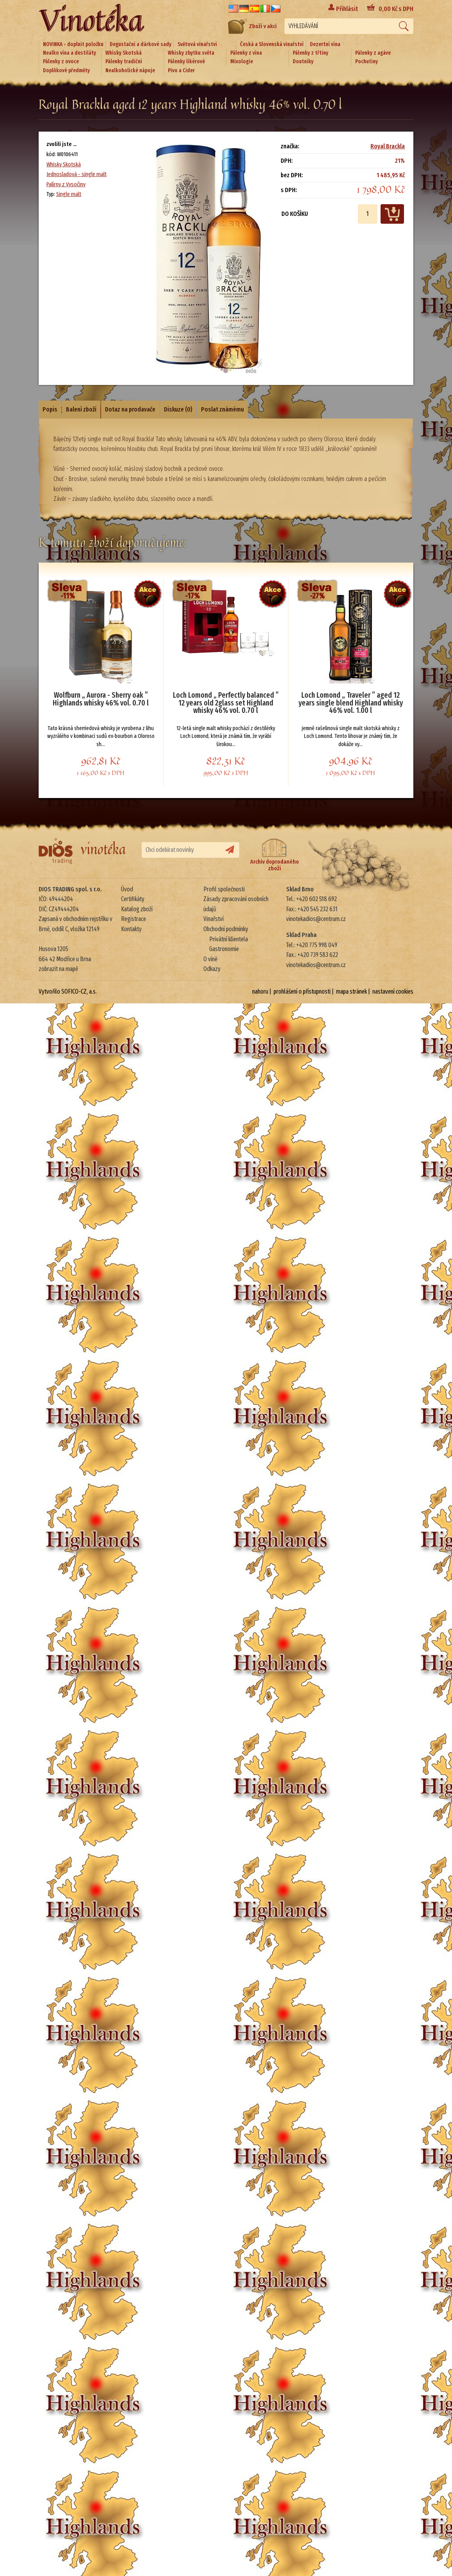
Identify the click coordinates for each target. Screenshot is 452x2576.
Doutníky (303, 61)
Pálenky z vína (246, 53)
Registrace (133, 919)
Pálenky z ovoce (61, 61)
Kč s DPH (396, 8)
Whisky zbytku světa (191, 53)
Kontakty (131, 929)
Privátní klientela (228, 939)
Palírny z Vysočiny (65, 184)
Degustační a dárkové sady (140, 44)
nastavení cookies (392, 991)
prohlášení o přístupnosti (302, 991)
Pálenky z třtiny (310, 53)
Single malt (68, 194)
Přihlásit (347, 8)
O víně (210, 959)
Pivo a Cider (181, 70)
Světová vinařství (197, 44)
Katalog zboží (137, 909)
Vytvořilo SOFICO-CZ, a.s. (68, 991)
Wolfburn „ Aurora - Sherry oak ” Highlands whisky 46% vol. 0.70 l (101, 699)
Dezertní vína (325, 44)
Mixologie (241, 61)
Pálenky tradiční (123, 61)
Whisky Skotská (123, 53)
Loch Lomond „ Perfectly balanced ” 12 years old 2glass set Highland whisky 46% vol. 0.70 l (226, 702)
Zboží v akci (252, 26)
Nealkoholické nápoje (130, 70)
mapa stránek (351, 991)
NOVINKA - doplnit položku (73, 44)
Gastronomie (224, 949)
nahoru (260, 991)
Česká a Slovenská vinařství (272, 44)
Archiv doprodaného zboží (274, 855)
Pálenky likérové (186, 61)
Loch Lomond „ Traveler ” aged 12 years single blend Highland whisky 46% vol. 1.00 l (351, 702)
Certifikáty (132, 899)
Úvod (127, 889)
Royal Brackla (387, 146)
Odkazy (212, 969)
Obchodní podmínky (225, 929)
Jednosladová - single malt (76, 174)
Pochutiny (366, 61)
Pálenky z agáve (373, 53)
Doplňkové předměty (66, 70)
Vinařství (213, 919)
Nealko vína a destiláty (69, 53)
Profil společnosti (224, 889)
